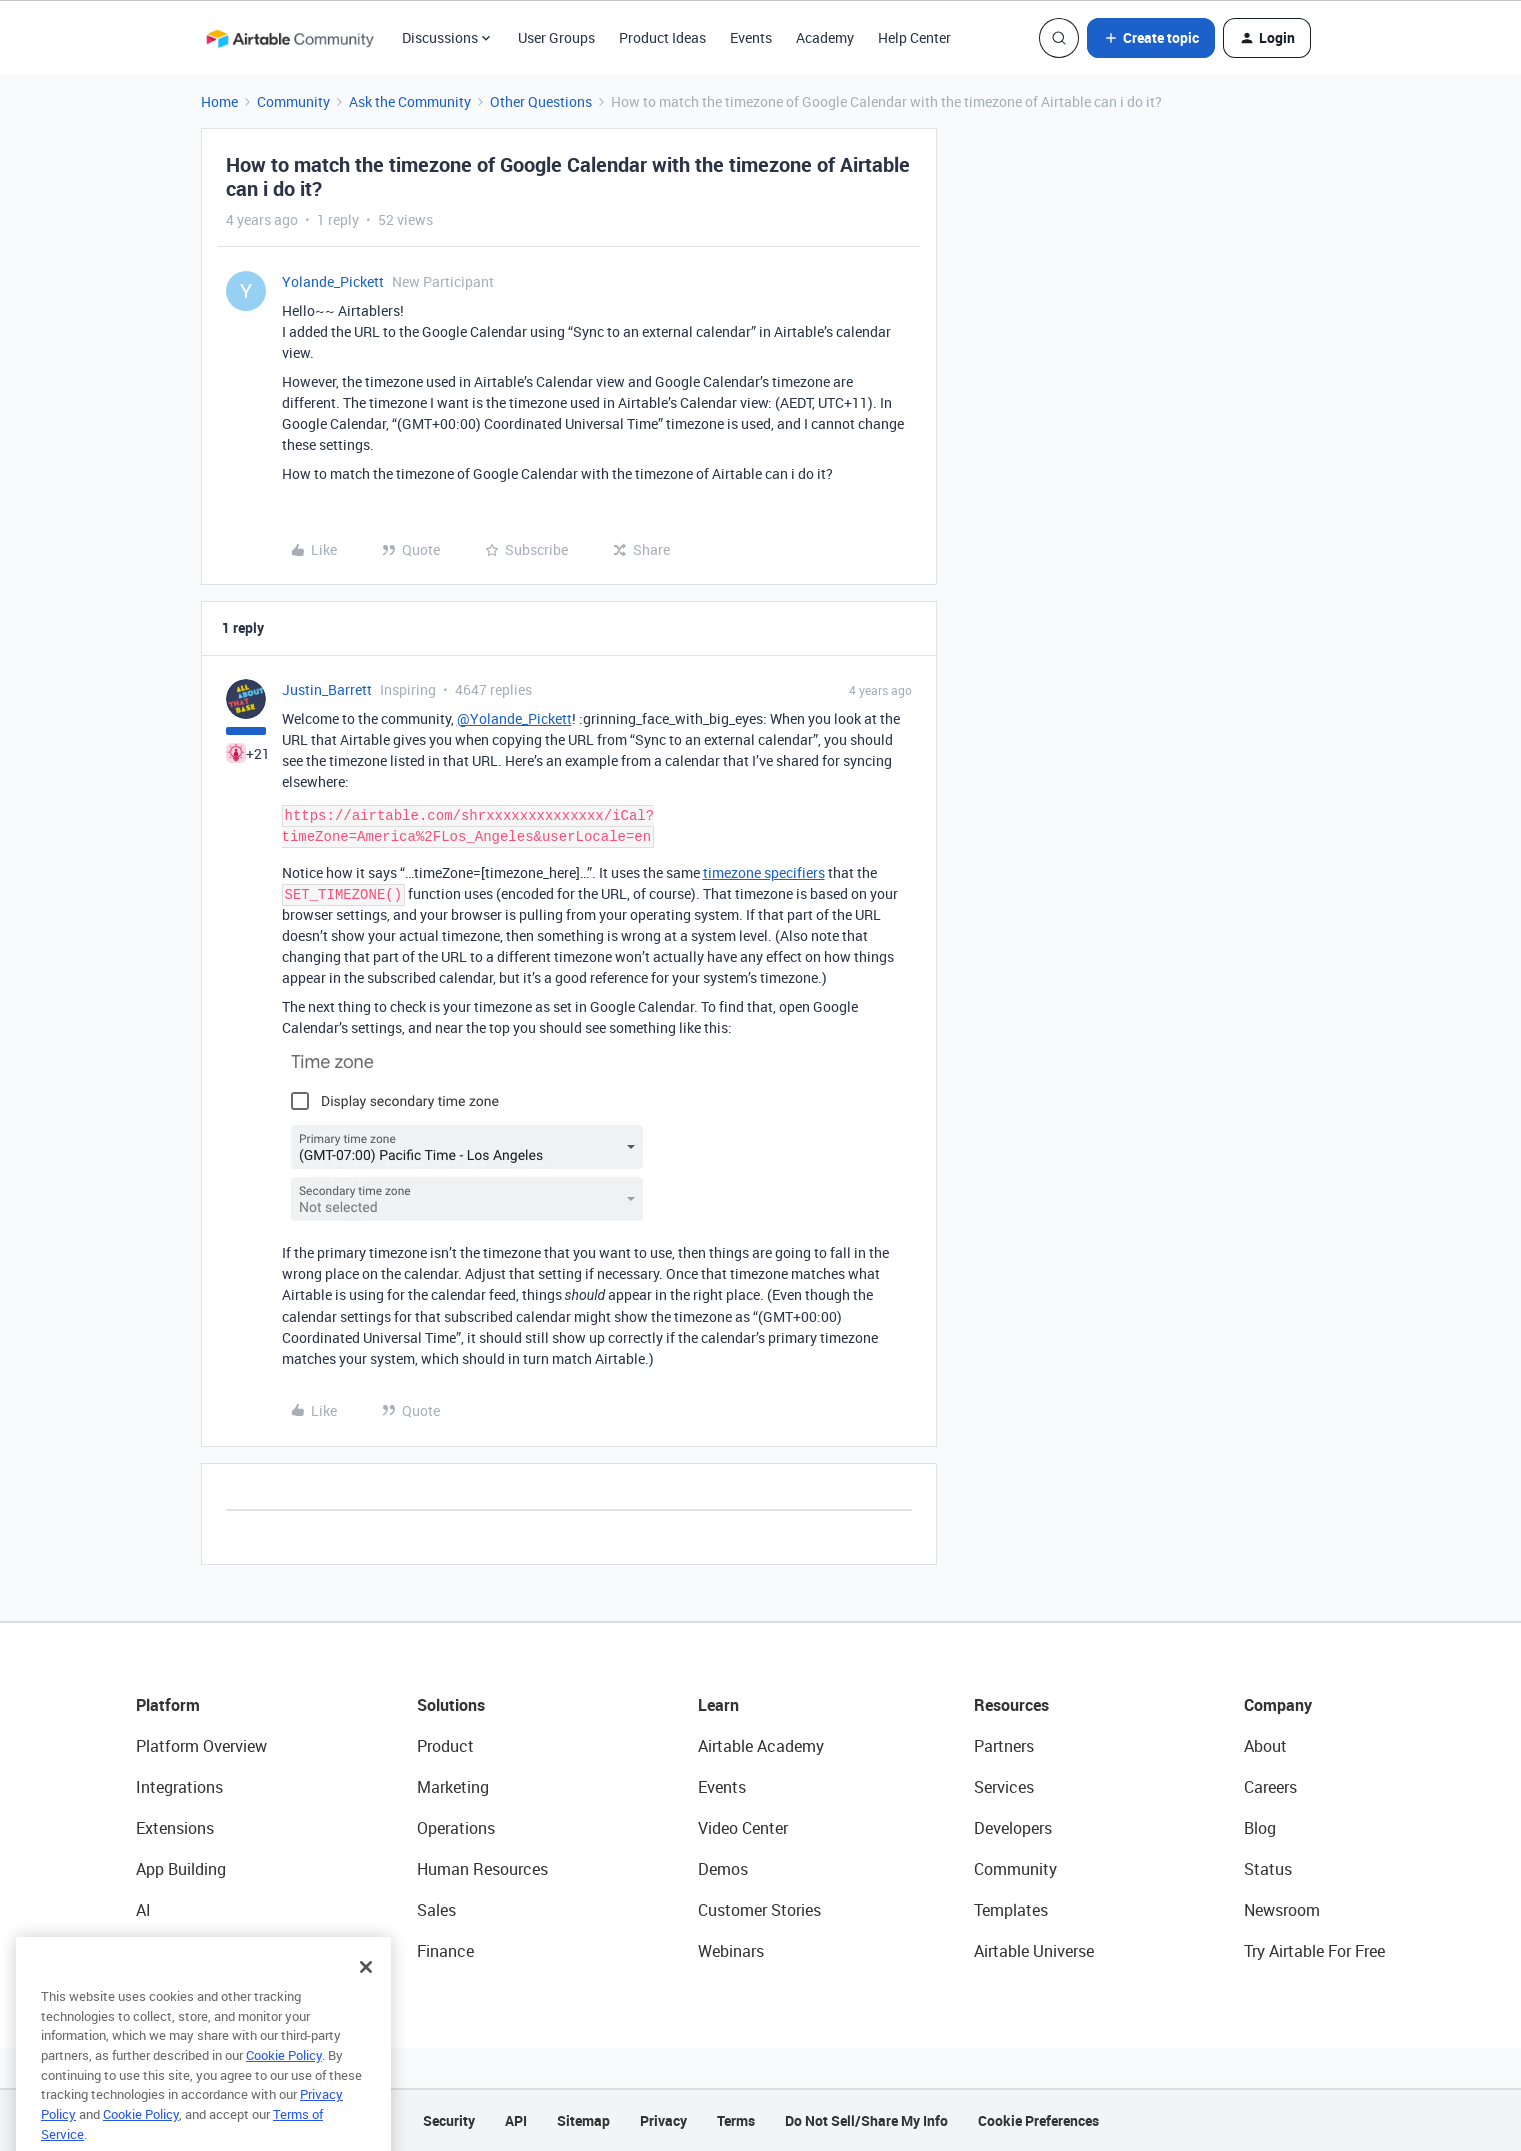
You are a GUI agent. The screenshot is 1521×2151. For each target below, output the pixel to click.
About (1265, 1746)
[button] (1151, 38)
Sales (436, 1910)
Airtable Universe (1034, 1951)
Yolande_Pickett (333, 281)
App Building (181, 1869)
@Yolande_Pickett (514, 718)
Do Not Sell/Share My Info (866, 2120)
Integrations (179, 1787)
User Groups (556, 37)
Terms (736, 2120)
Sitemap (583, 2120)
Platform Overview (201, 1746)
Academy (825, 37)
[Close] (366, 2004)
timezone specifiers (764, 872)
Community (293, 101)
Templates (1011, 1910)
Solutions (451, 1705)
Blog (1260, 1828)
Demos (723, 1869)
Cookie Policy (284, 2092)
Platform (168, 1705)
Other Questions (541, 101)
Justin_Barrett (327, 689)
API (516, 2120)
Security (449, 2120)
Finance (445, 1951)
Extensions (175, 1828)
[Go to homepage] (290, 38)
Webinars (731, 1951)
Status (1268, 1869)
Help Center (914, 37)
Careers (1270, 1787)
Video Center (743, 1828)
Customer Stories (759, 1910)
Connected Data (194, 1951)
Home (219, 101)
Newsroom (1282, 1910)
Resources (1011, 1705)
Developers (1013, 1828)
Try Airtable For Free (1314, 1951)
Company (1278, 1705)
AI (143, 1910)
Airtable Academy (761, 1746)
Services (1004, 1787)
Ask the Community (410, 101)
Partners (1004, 1746)
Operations (456, 1828)
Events (751, 37)
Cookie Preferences (1038, 2120)
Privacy (663, 2120)
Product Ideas (662, 37)
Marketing (453, 1787)
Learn (718, 1705)
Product (445, 1746)
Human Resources (482, 1869)
